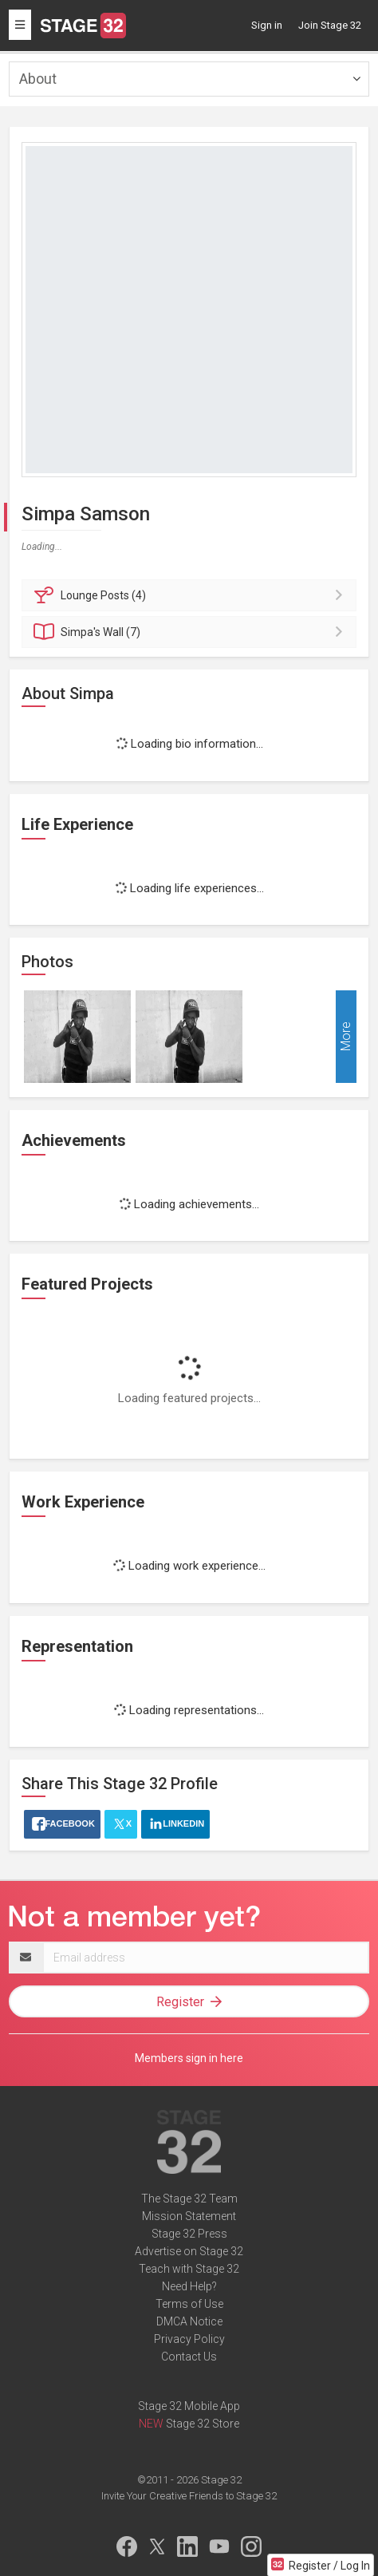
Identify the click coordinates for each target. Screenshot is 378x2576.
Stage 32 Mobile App (189, 2406)
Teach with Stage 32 (189, 2268)
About (38, 78)
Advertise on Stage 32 (189, 2251)
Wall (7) (191, 632)
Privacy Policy (189, 2339)
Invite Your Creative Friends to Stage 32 (189, 2496)
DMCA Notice (189, 2321)
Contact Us (189, 2356)
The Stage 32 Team (189, 2198)
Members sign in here (189, 2058)
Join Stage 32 (329, 25)
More (345, 1037)
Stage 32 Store (202, 2423)
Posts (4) (191, 595)
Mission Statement (189, 2216)
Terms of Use (189, 2303)
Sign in (266, 25)
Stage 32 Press (189, 2233)
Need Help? (189, 2286)
